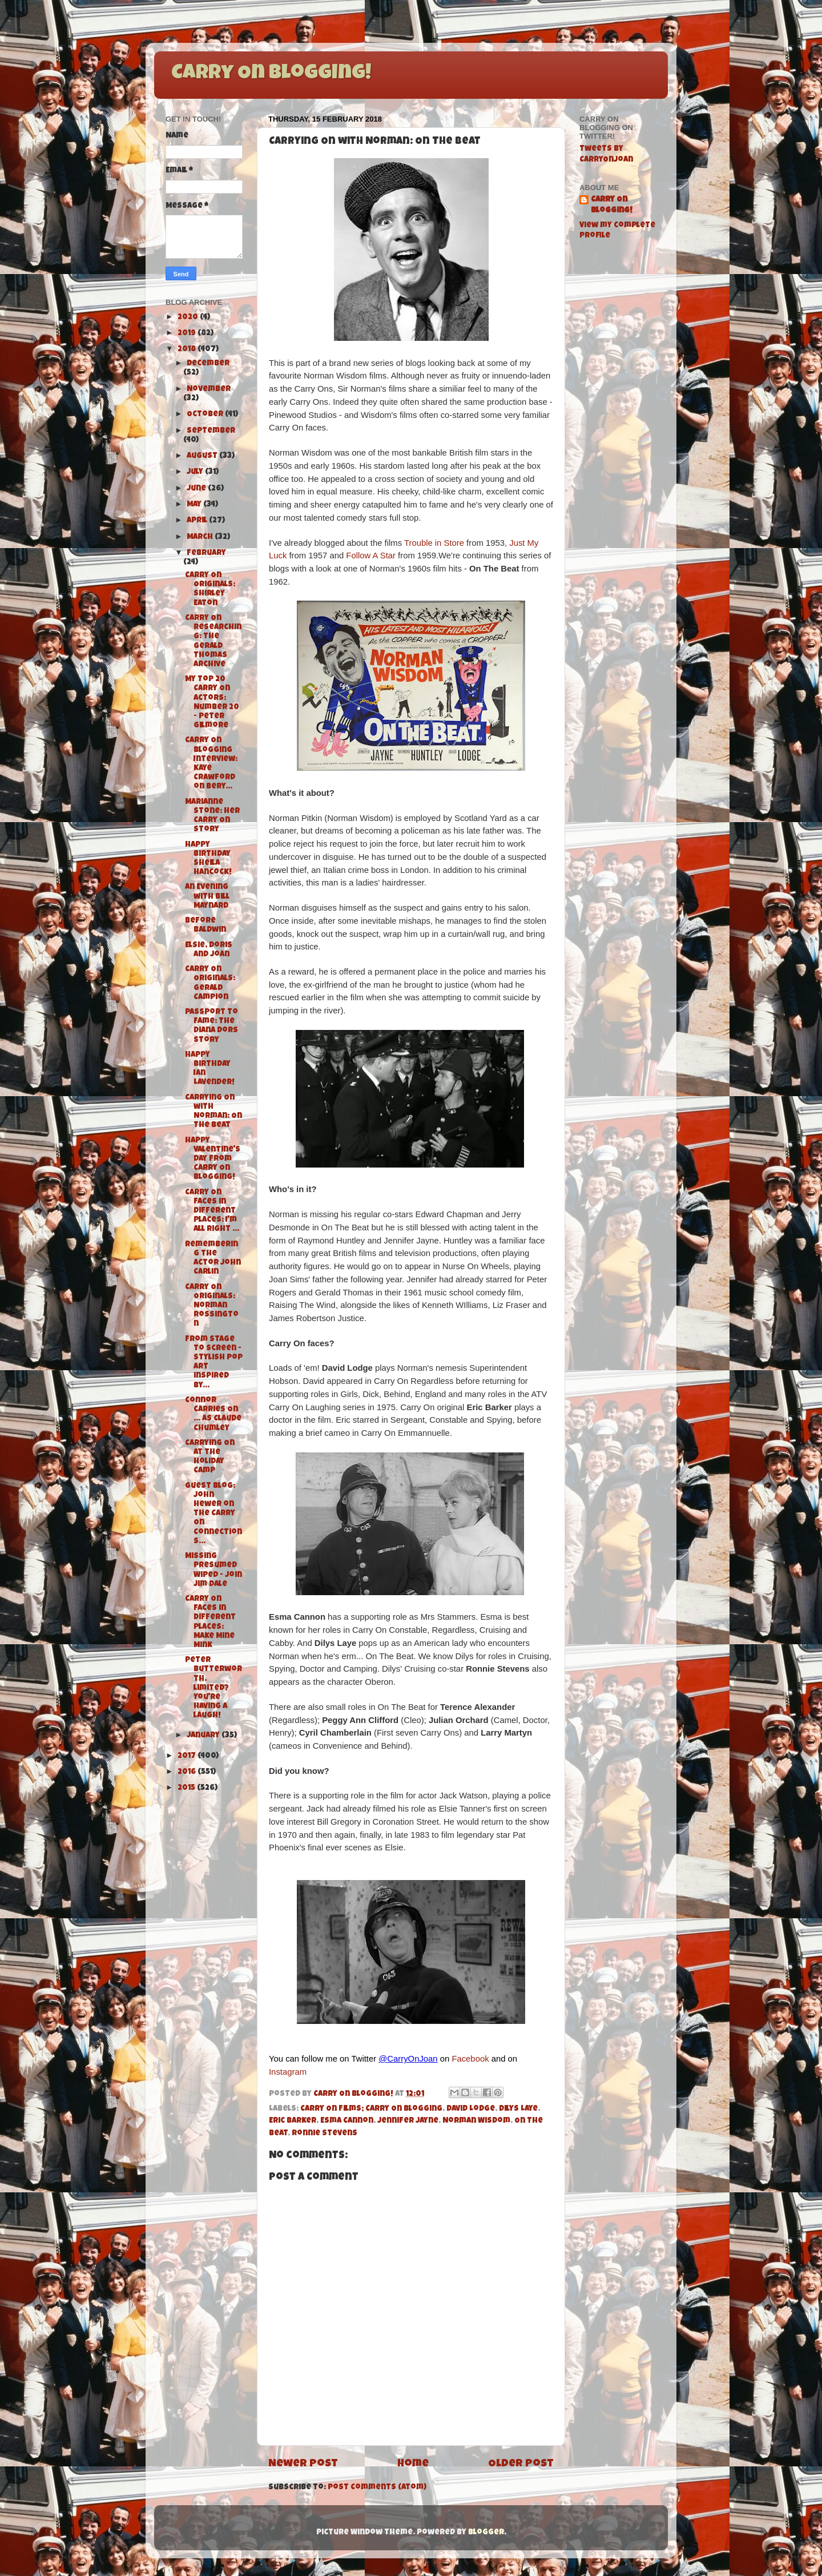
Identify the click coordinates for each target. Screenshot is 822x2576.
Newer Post (303, 2464)
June (197, 489)
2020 (189, 317)
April (198, 521)
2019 (188, 333)
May (195, 505)
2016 (188, 1772)
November (209, 389)
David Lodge (470, 2109)
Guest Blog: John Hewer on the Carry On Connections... (213, 1514)
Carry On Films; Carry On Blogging (371, 2109)
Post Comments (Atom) (377, 2488)
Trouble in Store (434, 543)
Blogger (486, 2533)
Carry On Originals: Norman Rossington (212, 1306)
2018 (188, 349)
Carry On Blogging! (271, 74)
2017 (188, 1756)
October (206, 414)
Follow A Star (371, 555)
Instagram (288, 2071)
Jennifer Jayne (407, 2121)
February (206, 553)
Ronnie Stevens (324, 2134)
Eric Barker (292, 2121)
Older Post (521, 2464)
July (196, 472)
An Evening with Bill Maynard (207, 896)
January (204, 1736)
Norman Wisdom (476, 2121)
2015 (187, 1788)
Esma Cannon (346, 2121)
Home (413, 2464)
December (208, 364)
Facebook (470, 2058)
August (203, 456)
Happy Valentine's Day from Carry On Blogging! (212, 1159)
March (201, 537)
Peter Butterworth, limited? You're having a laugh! (213, 1688)
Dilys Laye (518, 2109)
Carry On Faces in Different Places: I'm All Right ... (212, 1211)
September (211, 431)
